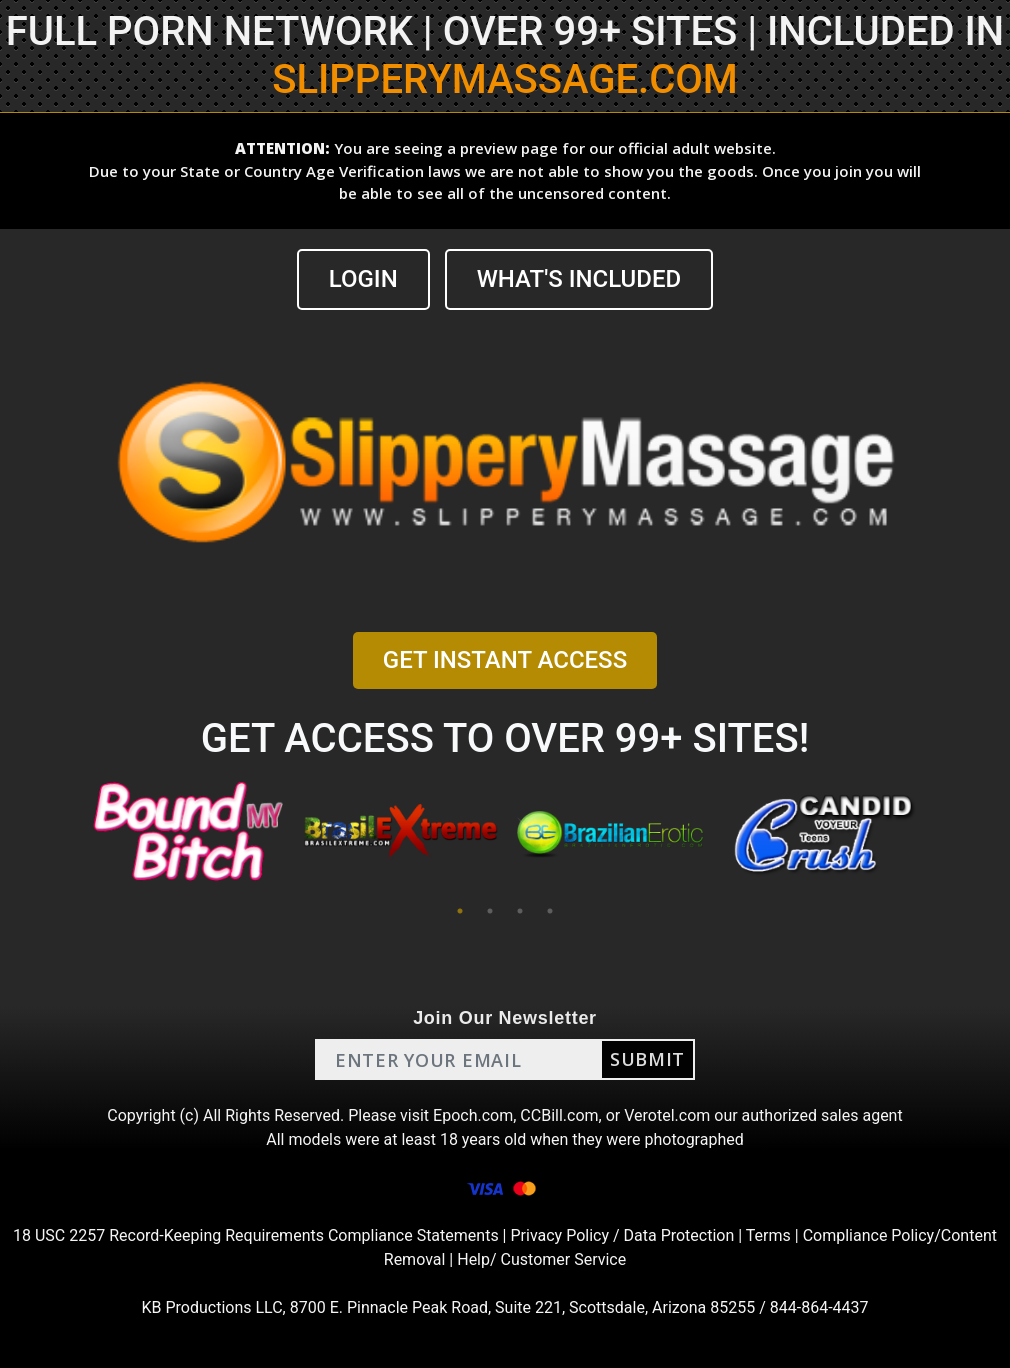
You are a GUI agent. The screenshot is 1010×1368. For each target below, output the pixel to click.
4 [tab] (550, 911)
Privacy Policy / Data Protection (622, 1235)
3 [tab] (520, 911)
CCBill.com (559, 1115)
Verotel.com (667, 1115)
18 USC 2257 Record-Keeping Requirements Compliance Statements (256, 1235)
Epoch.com (473, 1115)
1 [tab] (460, 911)
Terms (768, 1235)
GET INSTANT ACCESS (505, 660)
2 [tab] (490, 911)
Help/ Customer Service (541, 1259)
